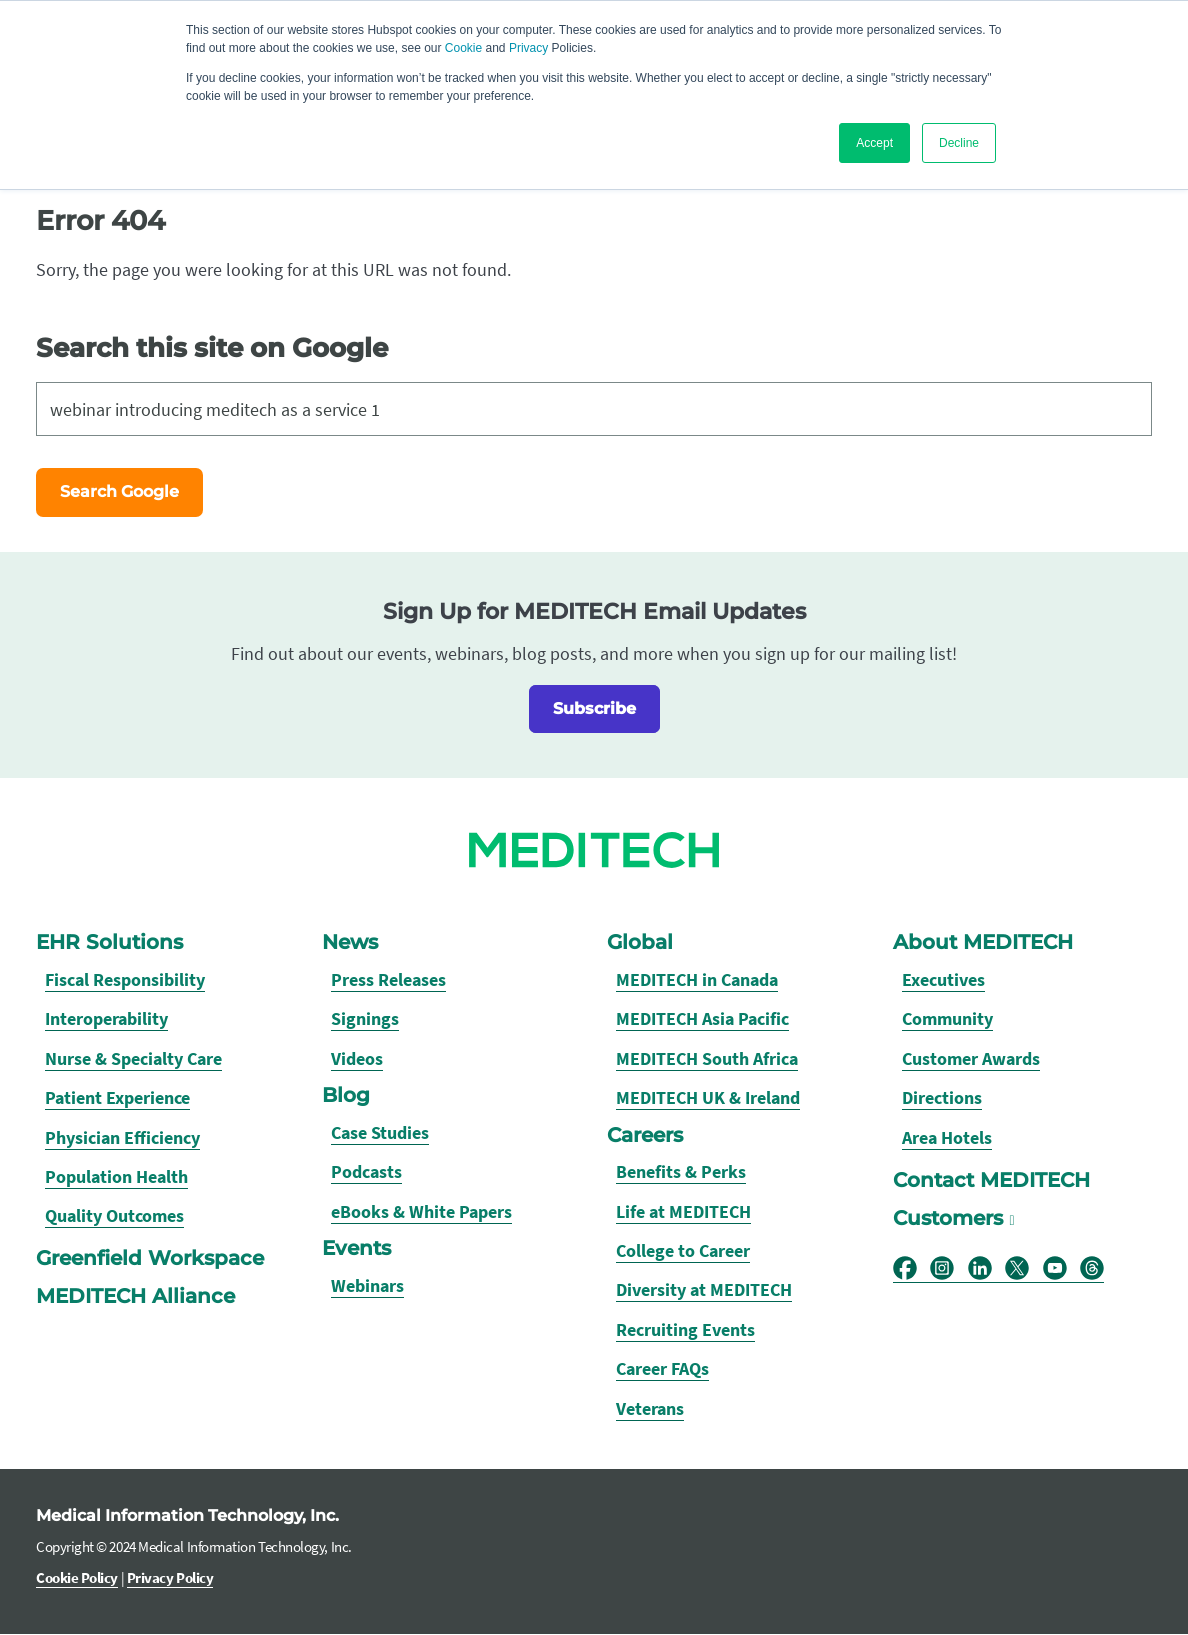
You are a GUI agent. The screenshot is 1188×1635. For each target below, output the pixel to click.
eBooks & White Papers (421, 1211)
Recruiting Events (685, 1329)
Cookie (463, 48)
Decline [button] (959, 143)
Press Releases (388, 979)
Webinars (367, 1285)
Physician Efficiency (122, 1137)
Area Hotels (947, 1137)
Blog (346, 1095)
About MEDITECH (983, 942)
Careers (645, 1135)
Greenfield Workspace (150, 1259)
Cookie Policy (77, 1577)
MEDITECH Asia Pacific (702, 1019)
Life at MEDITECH (683, 1211)
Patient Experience (117, 1097)
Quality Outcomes (114, 1215)
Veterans (650, 1408)
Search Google (119, 491)
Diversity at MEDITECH (704, 1290)
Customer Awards (971, 1058)
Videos (357, 1058)
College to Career (683, 1250)
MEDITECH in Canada (697, 979)
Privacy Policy (170, 1577)
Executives (943, 979)
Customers (948, 1218)
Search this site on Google (212, 347)
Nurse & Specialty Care (133, 1058)
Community (947, 1019)
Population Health (116, 1176)
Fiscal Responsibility (125, 979)
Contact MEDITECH (991, 1180)
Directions (942, 1097)
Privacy (528, 48)
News (350, 942)
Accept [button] (874, 143)
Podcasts (366, 1171)
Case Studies (380, 1132)
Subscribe (594, 708)
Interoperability (106, 1019)
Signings (365, 1019)
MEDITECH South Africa (707, 1058)
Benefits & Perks (681, 1171)
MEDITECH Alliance (135, 1297)
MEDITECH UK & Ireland (708, 1097)
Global (640, 942)
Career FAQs (662, 1368)
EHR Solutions (109, 942)
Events (356, 1248)
